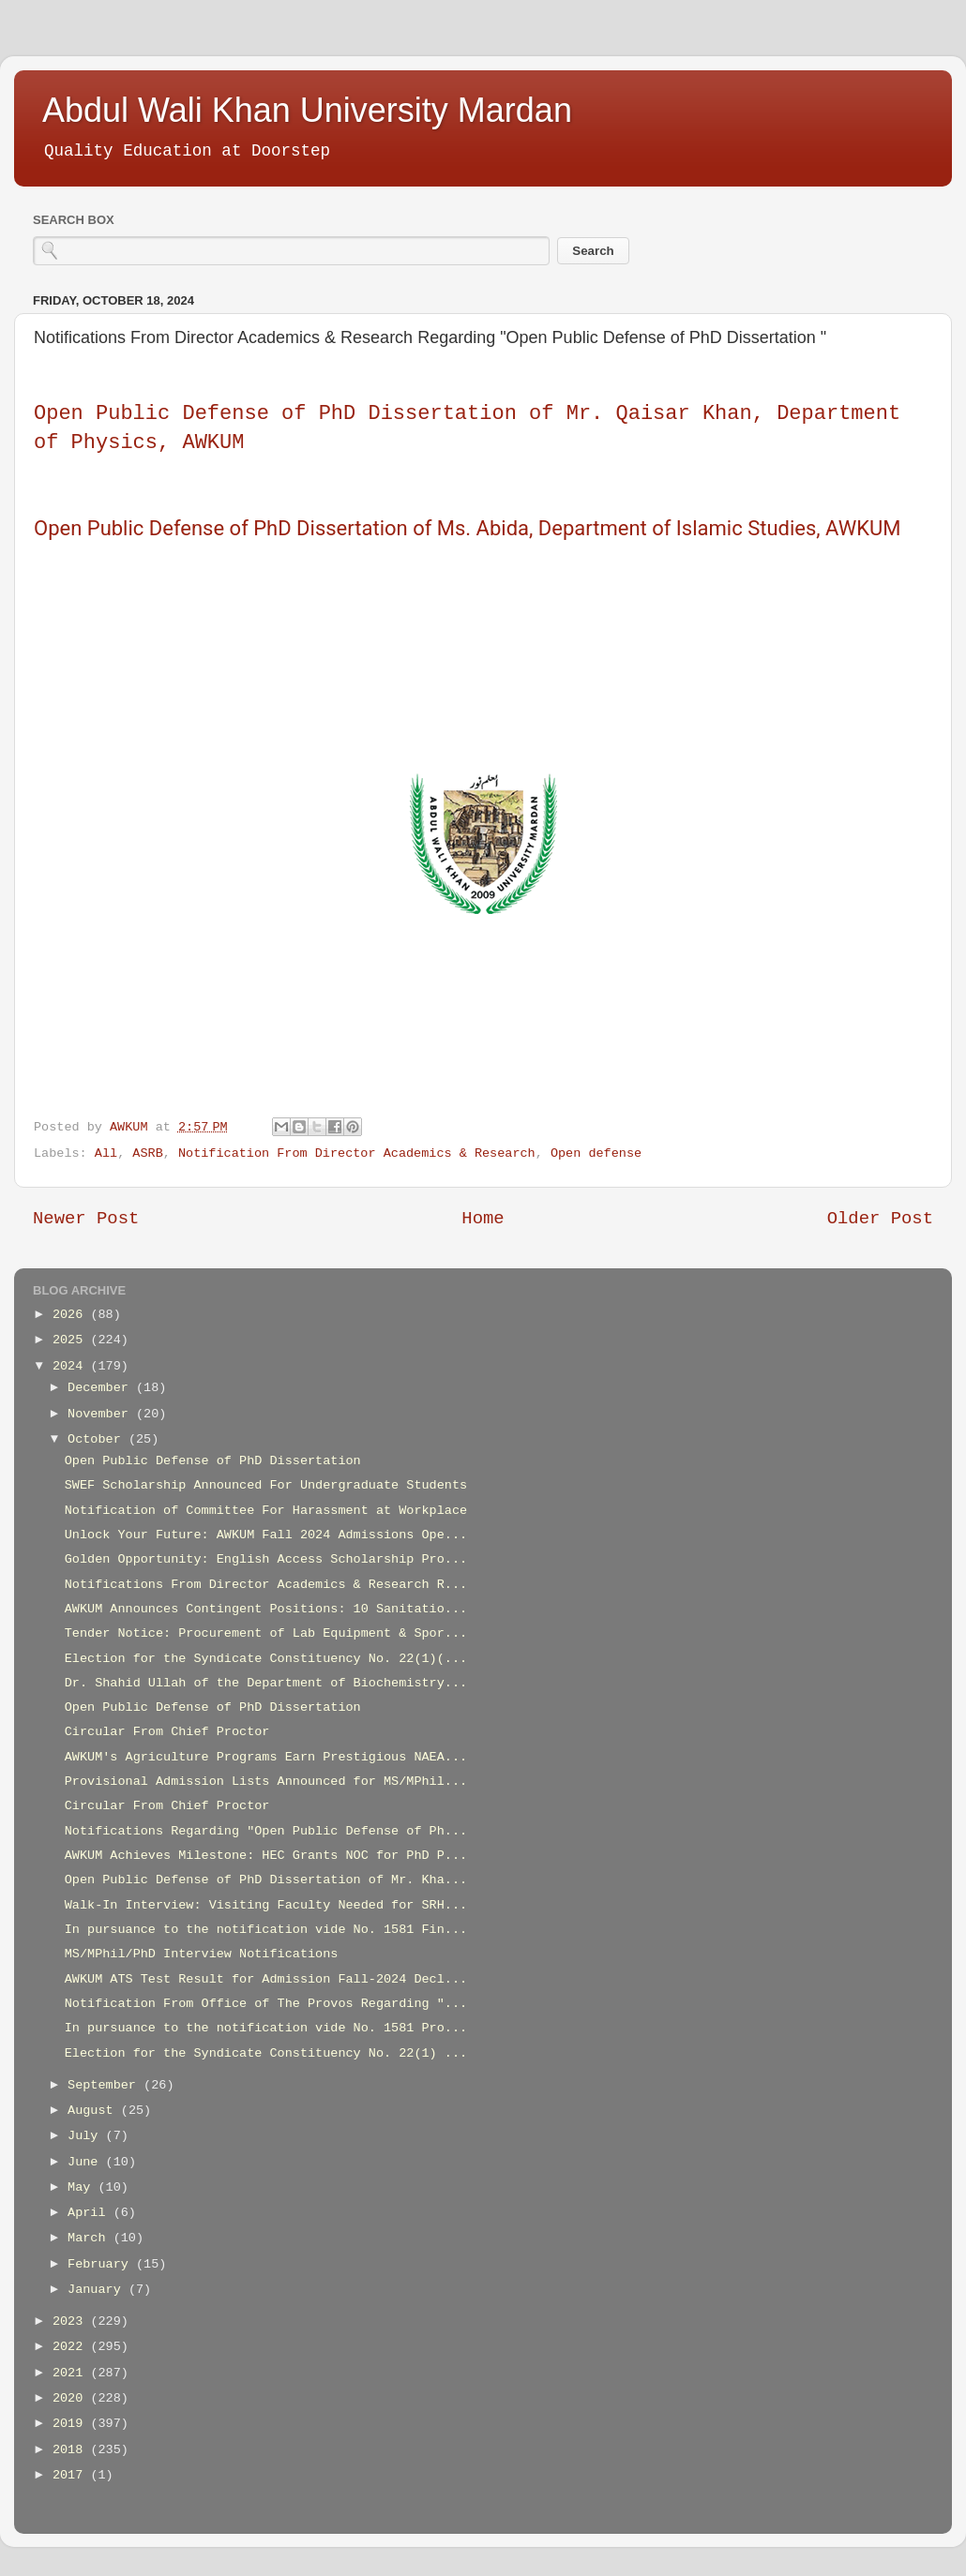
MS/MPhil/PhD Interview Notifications (202, 1954)
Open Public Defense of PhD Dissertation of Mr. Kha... (266, 1880)
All (106, 1153)
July (87, 2136)
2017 (72, 2475)
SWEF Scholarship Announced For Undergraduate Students (266, 1485)
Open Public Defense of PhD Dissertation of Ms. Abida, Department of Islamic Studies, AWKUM (467, 528)
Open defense (596, 1153)
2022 (72, 2347)
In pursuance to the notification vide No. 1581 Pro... (266, 2028)
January (98, 2290)
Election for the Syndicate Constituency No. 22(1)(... (266, 1659)
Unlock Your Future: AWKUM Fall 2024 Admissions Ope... (266, 1535)
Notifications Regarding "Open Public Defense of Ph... (266, 1831)
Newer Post (86, 1218)
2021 (72, 2373)
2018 (72, 2450)
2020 (72, 2398)
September (105, 2085)
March (90, 2238)
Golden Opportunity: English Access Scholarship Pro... (266, 1559)
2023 (72, 2321)
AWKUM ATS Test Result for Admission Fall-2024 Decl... (266, 1979)
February (102, 2264)
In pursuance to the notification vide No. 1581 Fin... (266, 1930)
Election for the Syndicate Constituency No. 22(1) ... (266, 2053)
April (90, 2213)
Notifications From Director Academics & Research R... (266, 1585)
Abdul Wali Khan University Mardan (307, 110)
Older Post (880, 1218)
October (98, 1439)
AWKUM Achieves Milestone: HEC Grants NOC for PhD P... (266, 1856)
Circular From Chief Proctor (167, 1732)
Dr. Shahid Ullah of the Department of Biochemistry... (266, 1683)
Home (482, 1218)
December (102, 1388)
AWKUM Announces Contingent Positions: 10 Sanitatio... (266, 1609)
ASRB (147, 1153)
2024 (72, 1366)
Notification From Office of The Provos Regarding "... (266, 2004)
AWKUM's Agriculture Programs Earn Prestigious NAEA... (266, 1757)
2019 (72, 2424)
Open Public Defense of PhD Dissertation (213, 1461)
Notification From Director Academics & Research (357, 1153)
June (87, 2162)
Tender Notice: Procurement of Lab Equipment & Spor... (266, 1633)
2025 (72, 1340)
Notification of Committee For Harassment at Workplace (266, 1511)
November (102, 1414)
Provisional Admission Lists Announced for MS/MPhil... (266, 1782)
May (83, 2187)
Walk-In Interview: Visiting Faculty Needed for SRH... (266, 1905)
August (94, 2111)
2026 (72, 1315)
